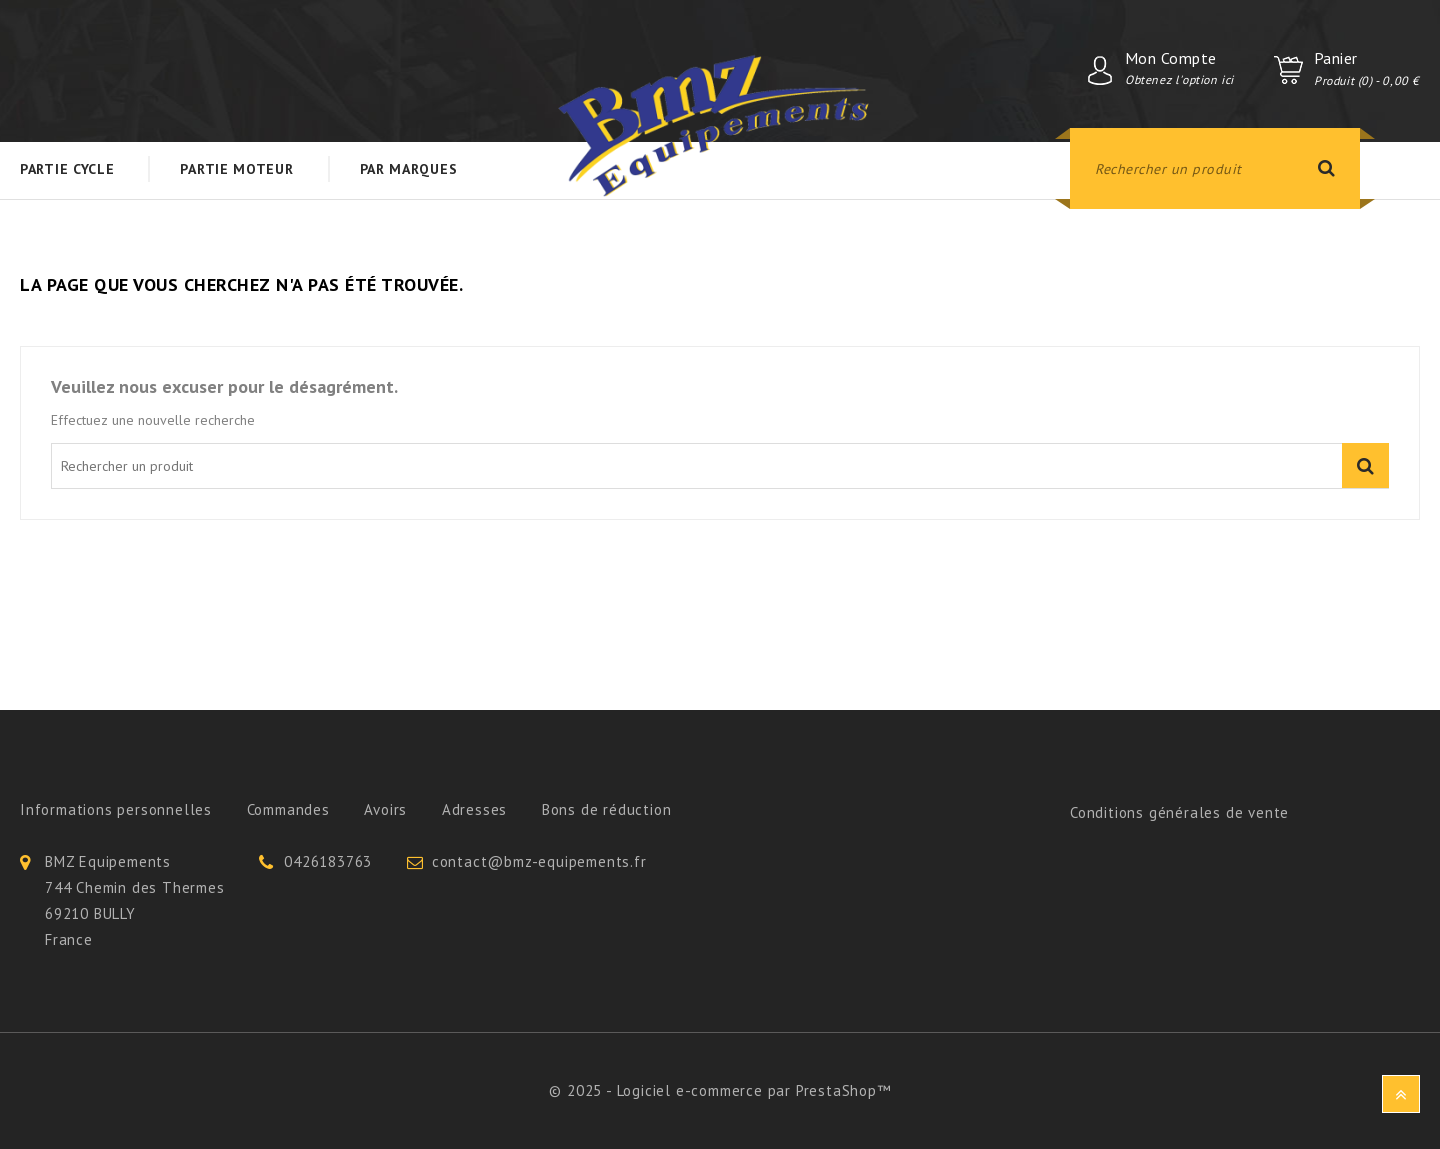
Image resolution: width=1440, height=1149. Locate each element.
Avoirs (385, 809)
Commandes (288, 809)
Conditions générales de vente (1179, 812)
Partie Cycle (67, 169)
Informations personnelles (116, 809)
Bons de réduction (607, 809)
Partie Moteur (236, 169)
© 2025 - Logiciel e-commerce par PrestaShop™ (719, 1090)
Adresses (474, 809)
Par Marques (409, 169)
